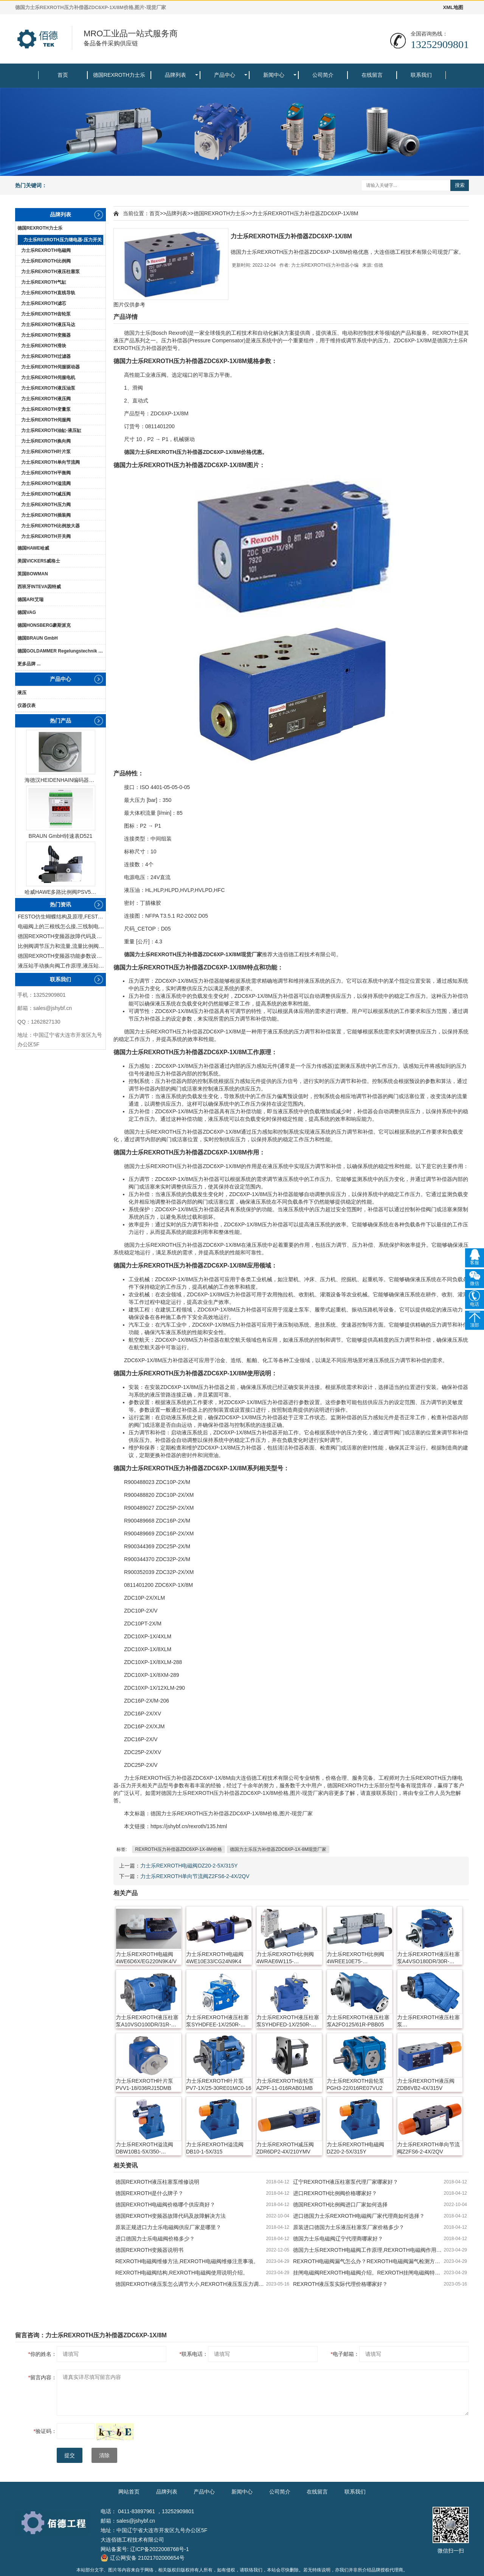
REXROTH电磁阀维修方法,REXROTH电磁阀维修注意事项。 (187, 2261)
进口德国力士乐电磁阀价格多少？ (155, 2239)
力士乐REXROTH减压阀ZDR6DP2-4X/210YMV (285, 2148)
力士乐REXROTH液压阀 (46, 398)
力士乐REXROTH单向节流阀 (50, 462)
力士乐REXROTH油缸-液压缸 (51, 430)
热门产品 (60, 721)
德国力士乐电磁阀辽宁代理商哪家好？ (338, 2239)
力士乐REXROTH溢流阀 (46, 483)
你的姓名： (42, 2354)
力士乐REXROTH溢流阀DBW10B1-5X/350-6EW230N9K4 (144, 2148)
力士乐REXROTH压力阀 (46, 504)
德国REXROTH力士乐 (119, 75)
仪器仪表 (26, 705)
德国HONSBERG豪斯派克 (44, 625)
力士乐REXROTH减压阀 (46, 494)
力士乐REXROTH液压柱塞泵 (50, 271)
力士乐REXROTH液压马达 (48, 324)
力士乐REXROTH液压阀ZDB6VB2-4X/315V (426, 2084)
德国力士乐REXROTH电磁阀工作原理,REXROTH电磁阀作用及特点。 (368, 2250)
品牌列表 (175, 75)
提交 (69, 2455)
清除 (104, 2455)
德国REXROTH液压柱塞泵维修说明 (157, 2182)
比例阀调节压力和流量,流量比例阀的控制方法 (61, 946)
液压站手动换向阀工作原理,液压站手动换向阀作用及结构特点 (61, 966)
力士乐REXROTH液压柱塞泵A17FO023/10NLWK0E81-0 (429, 2021)
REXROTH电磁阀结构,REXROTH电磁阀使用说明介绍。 (181, 2273)
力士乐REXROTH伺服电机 (48, 377)
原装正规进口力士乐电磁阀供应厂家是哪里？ (168, 2227)
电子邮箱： (345, 2354)
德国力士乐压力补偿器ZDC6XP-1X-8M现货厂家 (278, 1849)
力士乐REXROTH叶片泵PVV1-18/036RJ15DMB (144, 2084)
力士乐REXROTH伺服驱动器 (50, 367)
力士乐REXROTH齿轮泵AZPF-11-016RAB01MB (285, 2084)
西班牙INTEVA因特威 (39, 586)
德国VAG (26, 612)
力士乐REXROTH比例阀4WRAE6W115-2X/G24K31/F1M (285, 1958)
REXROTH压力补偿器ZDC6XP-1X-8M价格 (178, 1849)
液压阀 (158, 375)
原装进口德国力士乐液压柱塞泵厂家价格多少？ (348, 2227)
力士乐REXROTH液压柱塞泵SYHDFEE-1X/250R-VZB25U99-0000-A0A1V (217, 2021)
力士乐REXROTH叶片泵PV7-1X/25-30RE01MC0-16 (218, 2084)
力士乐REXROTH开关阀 (46, 536)
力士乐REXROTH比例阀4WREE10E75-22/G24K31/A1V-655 (355, 1958)
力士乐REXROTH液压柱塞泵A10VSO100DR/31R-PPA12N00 (147, 2021)
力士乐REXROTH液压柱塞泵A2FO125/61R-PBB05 (358, 2021)
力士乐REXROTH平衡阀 (46, 472)
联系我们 (421, 75)
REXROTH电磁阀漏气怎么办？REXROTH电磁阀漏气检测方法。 (368, 2261)
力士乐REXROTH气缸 (43, 282)
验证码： (45, 2431)
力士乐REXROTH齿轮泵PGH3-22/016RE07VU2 (355, 2084)
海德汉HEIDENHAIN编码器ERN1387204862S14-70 (60, 780)
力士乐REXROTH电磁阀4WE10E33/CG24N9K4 (215, 1957)
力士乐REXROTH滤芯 (43, 303)
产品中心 (224, 75)
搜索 (460, 185)
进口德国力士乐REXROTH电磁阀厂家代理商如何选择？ (359, 2216)
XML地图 (453, 7)
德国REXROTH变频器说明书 (149, 2250)
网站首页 (129, 2492)
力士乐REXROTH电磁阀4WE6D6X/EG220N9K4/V (146, 1957)
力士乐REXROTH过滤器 (46, 356)
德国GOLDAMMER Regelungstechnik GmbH (61, 651)
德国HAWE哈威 (33, 548)
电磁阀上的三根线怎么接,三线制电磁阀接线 (61, 926)
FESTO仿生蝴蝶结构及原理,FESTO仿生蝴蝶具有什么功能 (61, 917)
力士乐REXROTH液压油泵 (48, 388)
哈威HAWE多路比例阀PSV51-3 (60, 892)
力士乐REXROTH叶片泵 (46, 451)
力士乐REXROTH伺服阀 (46, 420)
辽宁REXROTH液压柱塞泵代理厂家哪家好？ (345, 2182)
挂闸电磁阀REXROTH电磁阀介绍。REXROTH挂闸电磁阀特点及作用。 (368, 2273)
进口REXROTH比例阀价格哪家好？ (335, 2193)
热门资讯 (60, 904)
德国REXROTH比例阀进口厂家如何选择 (340, 2205)
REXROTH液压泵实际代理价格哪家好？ (340, 2284)
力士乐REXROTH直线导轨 (48, 292)
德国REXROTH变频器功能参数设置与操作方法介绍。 (61, 956)
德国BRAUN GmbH (37, 638)
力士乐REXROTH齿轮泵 (46, 314)
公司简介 (323, 75)
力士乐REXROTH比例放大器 (50, 525)
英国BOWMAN (32, 573)
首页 (62, 75)
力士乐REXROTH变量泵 (46, 409)
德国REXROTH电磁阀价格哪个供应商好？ (165, 2205)
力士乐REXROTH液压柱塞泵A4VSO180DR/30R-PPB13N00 (428, 1958)
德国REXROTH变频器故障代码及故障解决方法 (61, 936)
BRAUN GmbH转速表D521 (61, 836)
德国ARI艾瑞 (30, 599)
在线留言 (372, 75)
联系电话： (194, 2354)
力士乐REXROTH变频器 (46, 335)
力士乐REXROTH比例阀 (46, 261)
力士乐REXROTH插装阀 (46, 515)
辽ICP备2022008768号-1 (159, 2549)
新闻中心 (273, 75)
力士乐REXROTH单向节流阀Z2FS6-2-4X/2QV (195, 1876)
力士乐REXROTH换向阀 (46, 441)
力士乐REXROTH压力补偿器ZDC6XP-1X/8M (305, 213)
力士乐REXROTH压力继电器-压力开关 (62, 239)
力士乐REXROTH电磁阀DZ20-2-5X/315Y (189, 1866)
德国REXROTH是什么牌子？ (149, 2193)
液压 (21, 692)
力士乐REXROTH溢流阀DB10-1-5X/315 (215, 2148)
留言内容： (42, 2377)
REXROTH (445, 333)
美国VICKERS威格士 (38, 561)
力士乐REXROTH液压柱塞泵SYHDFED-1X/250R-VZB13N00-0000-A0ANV (287, 2021)
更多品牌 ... (28, 664)
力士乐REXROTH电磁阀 (46, 250)
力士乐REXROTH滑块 (43, 345)
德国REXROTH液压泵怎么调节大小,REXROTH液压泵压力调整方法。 (190, 2284)
